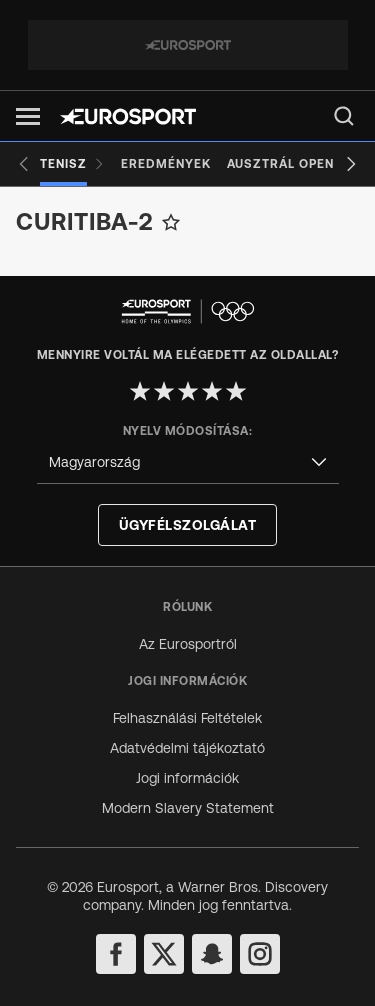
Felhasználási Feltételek (187, 718)
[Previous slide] (24, 164)
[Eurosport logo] (128, 116)
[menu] (344, 116)
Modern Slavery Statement (188, 808)
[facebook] (116, 954)
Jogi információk (187, 778)
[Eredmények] (166, 164)
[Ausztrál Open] (280, 164)
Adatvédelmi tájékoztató (187, 748)
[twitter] (164, 954)
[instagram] (260, 954)
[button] (28, 116)
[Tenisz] (72, 164)
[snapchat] (212, 954)
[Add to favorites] (171, 222)
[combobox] (188, 462)
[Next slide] (351, 164)
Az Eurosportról (188, 644)
